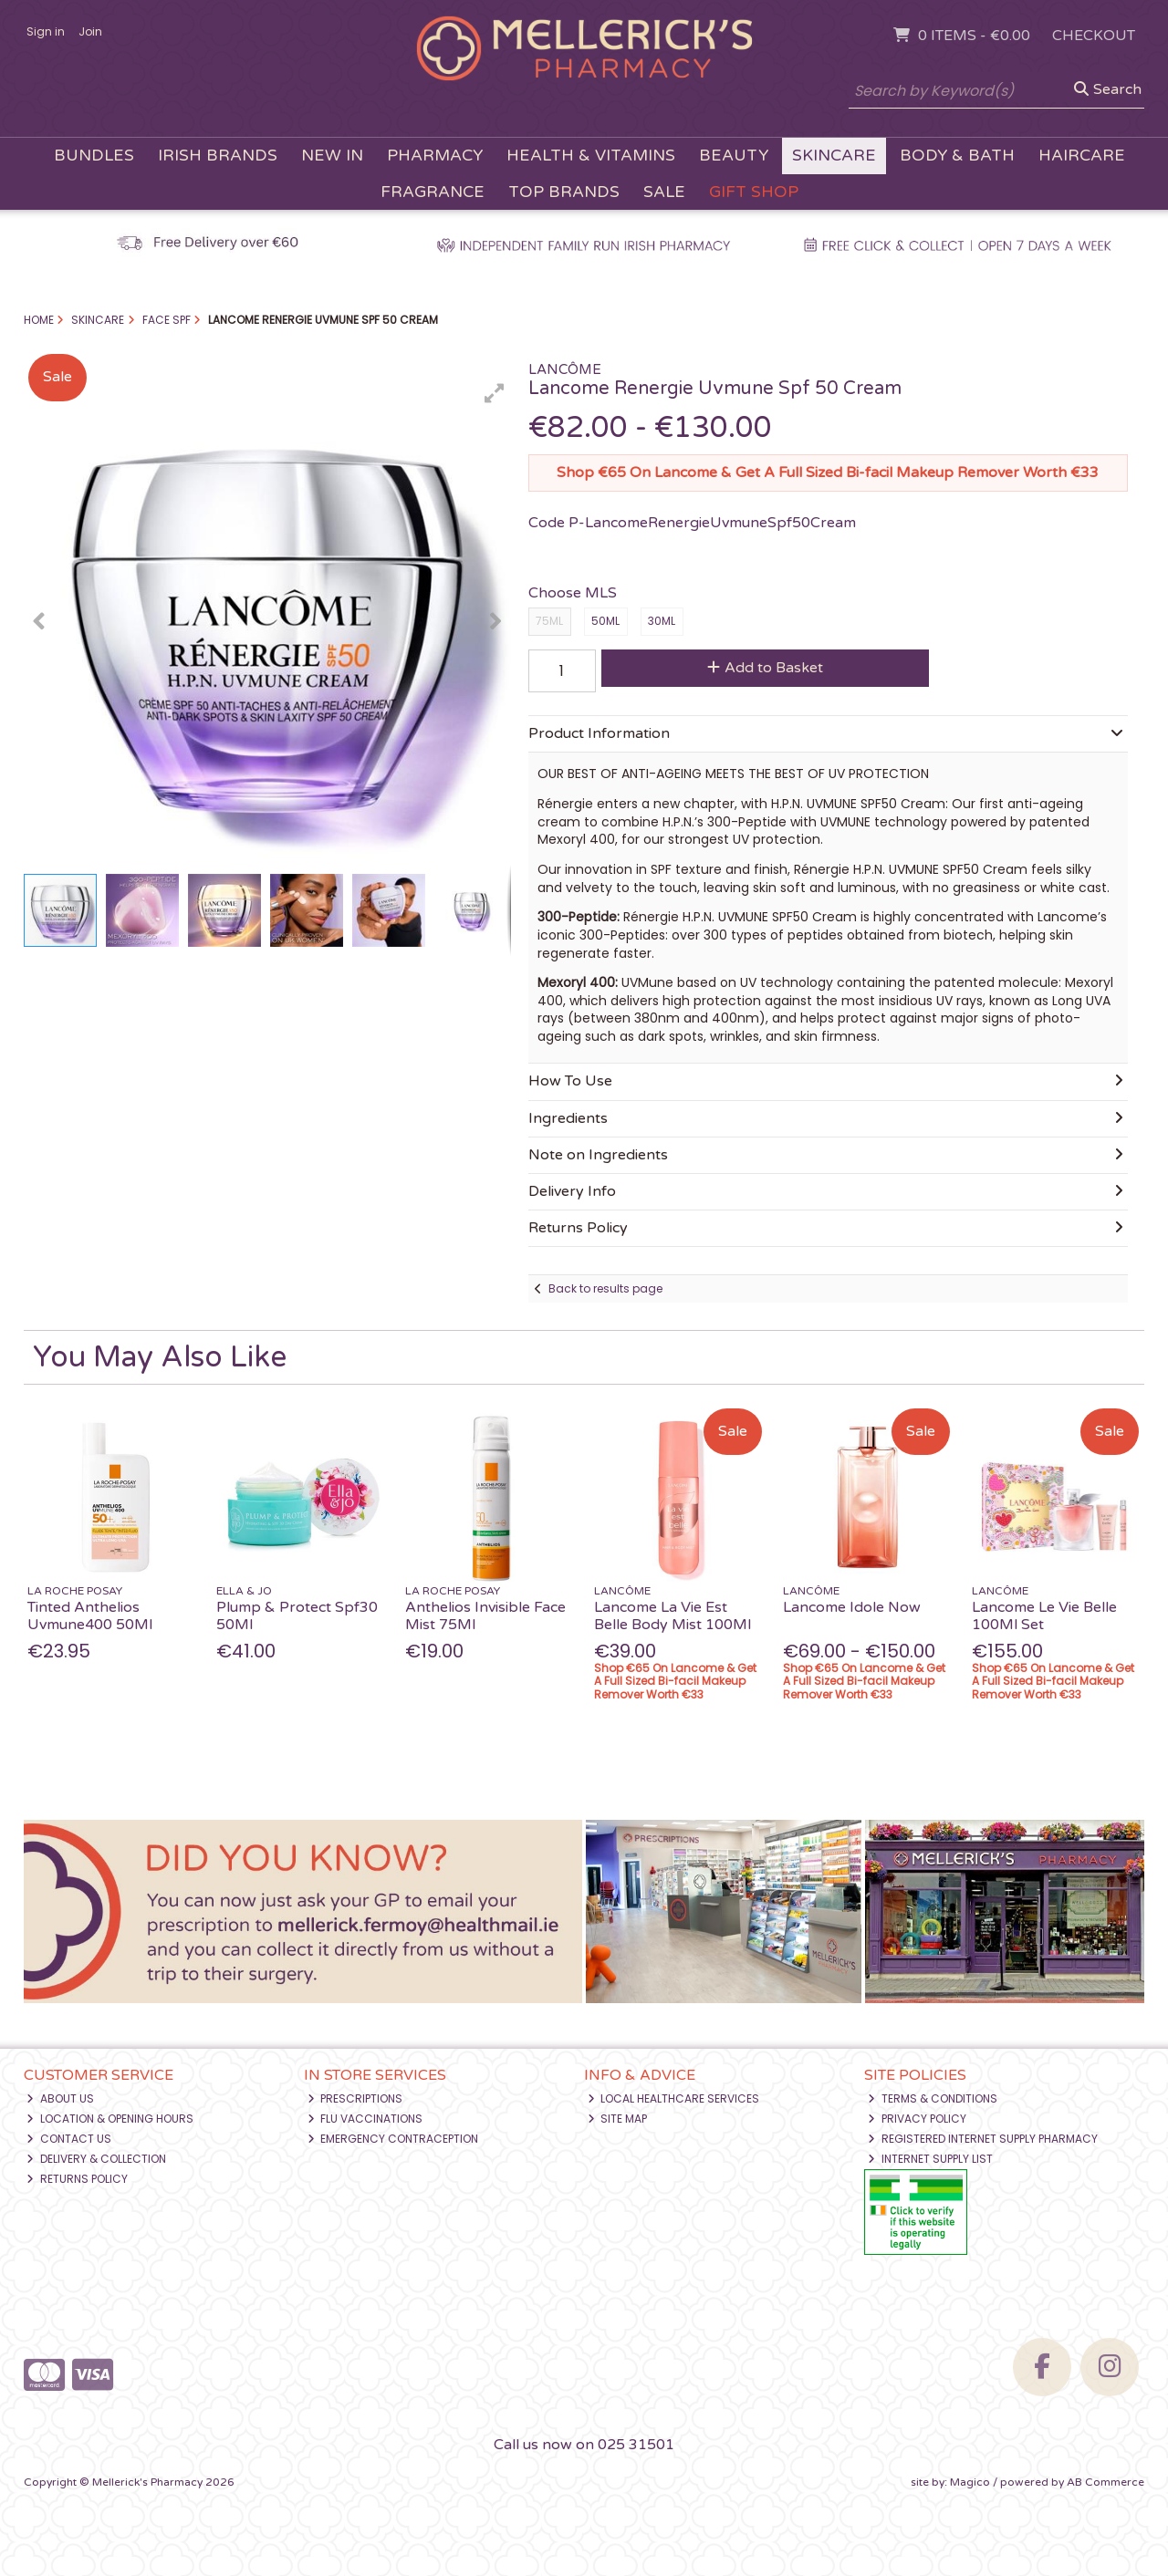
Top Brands (564, 192)
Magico (970, 2482)
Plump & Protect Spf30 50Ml (297, 1616)
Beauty (733, 155)
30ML (661, 620)
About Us (60, 2098)
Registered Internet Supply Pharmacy (983, 2138)
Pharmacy (435, 155)
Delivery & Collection (96, 2158)
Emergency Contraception (393, 2138)
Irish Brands (217, 155)
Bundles (94, 155)
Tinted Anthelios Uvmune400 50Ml (89, 1616)
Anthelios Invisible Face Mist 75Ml (485, 1616)
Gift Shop (753, 192)
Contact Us (68, 2138)
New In (332, 155)
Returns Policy (77, 2178)
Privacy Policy (917, 2118)
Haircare (1081, 155)
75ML (549, 620)
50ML (605, 620)
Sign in (45, 31)
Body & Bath (957, 155)
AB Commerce (1105, 2482)
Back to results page (605, 1288)
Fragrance (433, 192)
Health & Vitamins (590, 155)
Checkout (1093, 35)
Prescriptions (355, 2098)
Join (90, 31)
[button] (494, 393)
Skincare (834, 155)
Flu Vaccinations (365, 2118)
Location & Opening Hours (109, 2118)
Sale (664, 192)
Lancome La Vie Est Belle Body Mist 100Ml (672, 1616)
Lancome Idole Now (852, 1607)
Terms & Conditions (932, 2098)
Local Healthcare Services (674, 2098)
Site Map (618, 2118)
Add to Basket (765, 668)
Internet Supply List (930, 2158)
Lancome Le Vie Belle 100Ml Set (1044, 1616)
